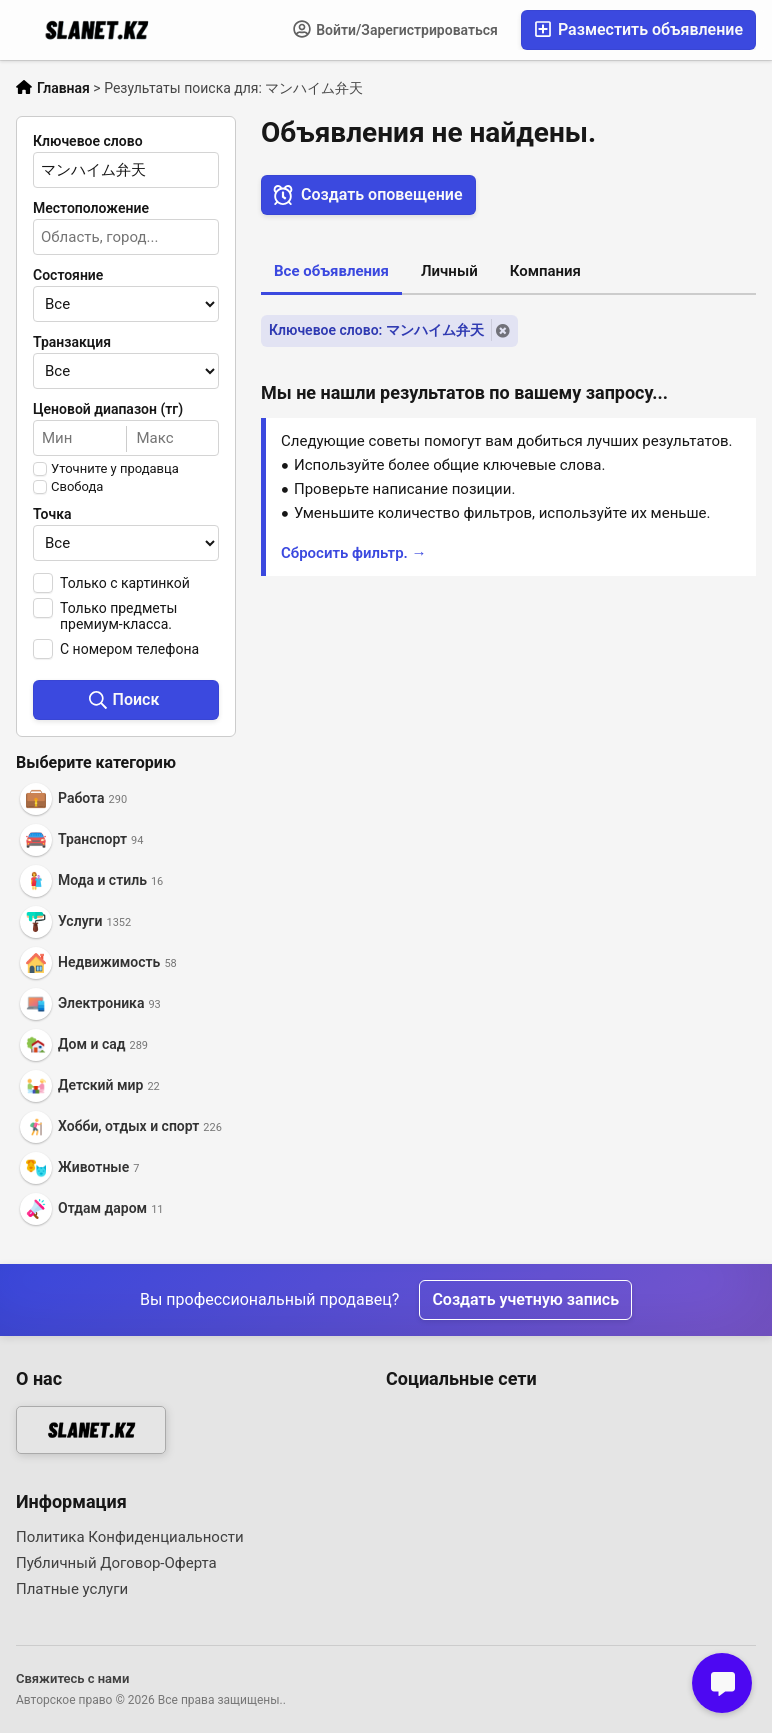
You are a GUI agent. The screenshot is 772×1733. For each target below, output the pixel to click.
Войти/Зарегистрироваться (395, 29)
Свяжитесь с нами (72, 1678)
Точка (52, 514)
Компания (545, 271)
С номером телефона (129, 649)
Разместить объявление (638, 29)
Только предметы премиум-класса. (118, 616)
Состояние (68, 275)
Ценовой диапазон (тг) (108, 409)
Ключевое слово (88, 141)
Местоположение (91, 208)
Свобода (77, 487)
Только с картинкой (125, 583)
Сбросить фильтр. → (354, 553)
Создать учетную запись (525, 1299)
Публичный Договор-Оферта (116, 1563)
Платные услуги (72, 1589)
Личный (449, 271)
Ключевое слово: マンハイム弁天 (376, 330)
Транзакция (72, 342)
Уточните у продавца (115, 469)
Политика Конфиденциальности (130, 1537)
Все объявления (331, 271)
